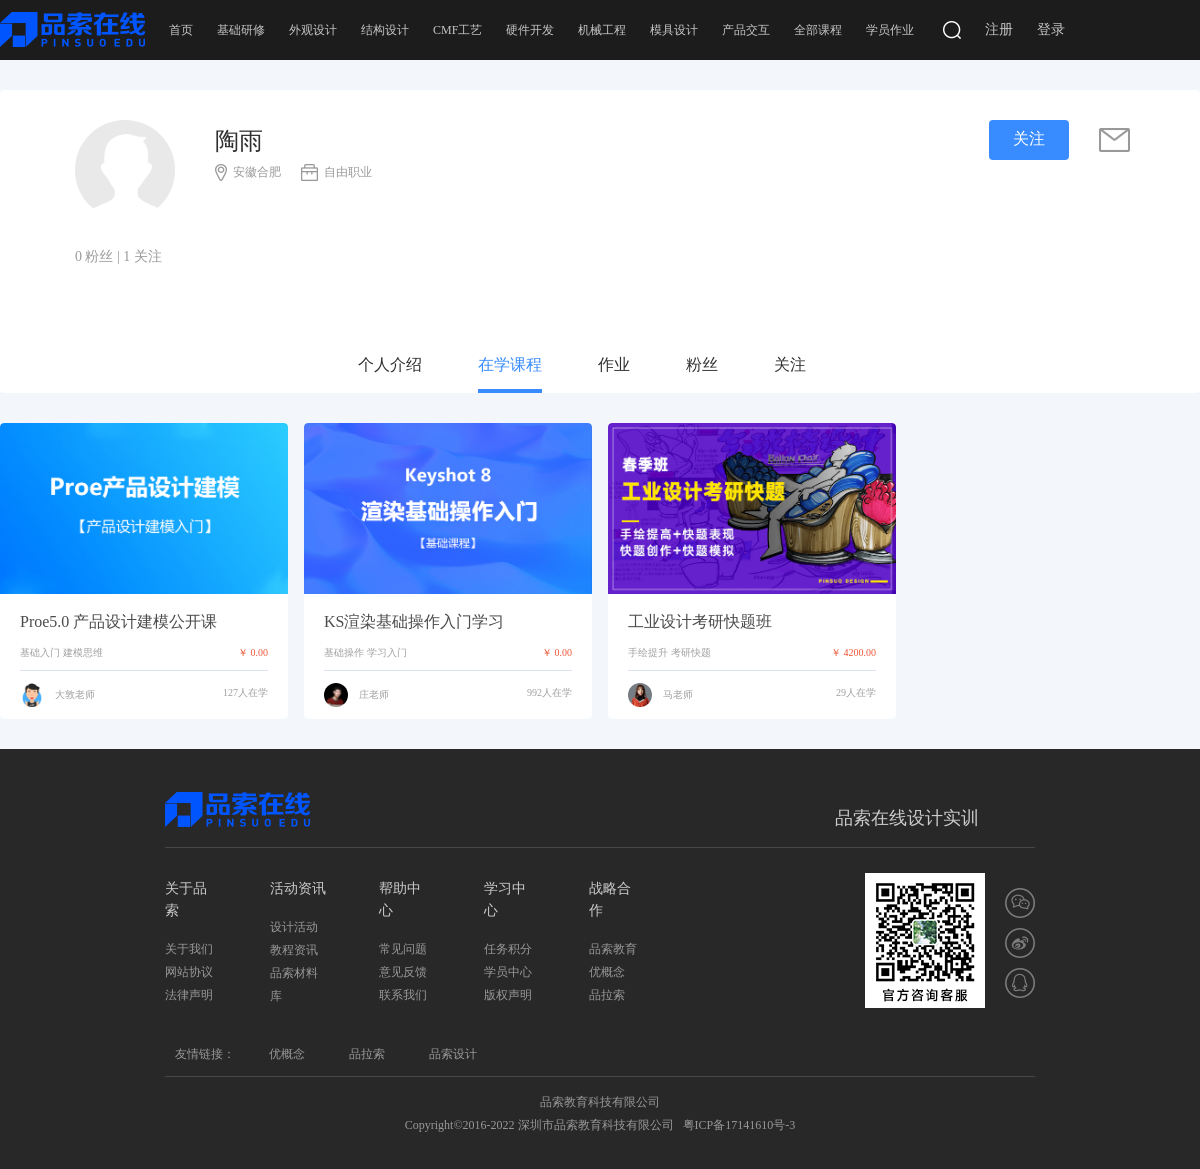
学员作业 (890, 30)
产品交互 (746, 30)
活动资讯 (298, 888)
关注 (790, 364)
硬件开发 (530, 30)
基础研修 (241, 30)
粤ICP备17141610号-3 (739, 1125)
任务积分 (508, 949)
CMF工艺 (457, 30)
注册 (999, 29)
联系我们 (403, 995)
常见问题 (403, 949)
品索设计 (453, 1054)
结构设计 (385, 30)
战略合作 (610, 899)
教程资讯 (294, 950)
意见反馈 (403, 972)
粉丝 (702, 364)
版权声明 (508, 995)
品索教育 (613, 949)
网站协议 (189, 972)
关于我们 (189, 949)
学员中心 (508, 972)
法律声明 (189, 995)
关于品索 (186, 899)
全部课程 (818, 30)
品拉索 (607, 995)
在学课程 (510, 364)
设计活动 (294, 927)
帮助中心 (400, 899)
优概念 (607, 972)
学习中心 (505, 899)
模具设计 (674, 30)
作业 (614, 364)
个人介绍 (390, 364)
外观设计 (313, 30)
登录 (1051, 29)
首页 (181, 30)
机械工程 (602, 30)
